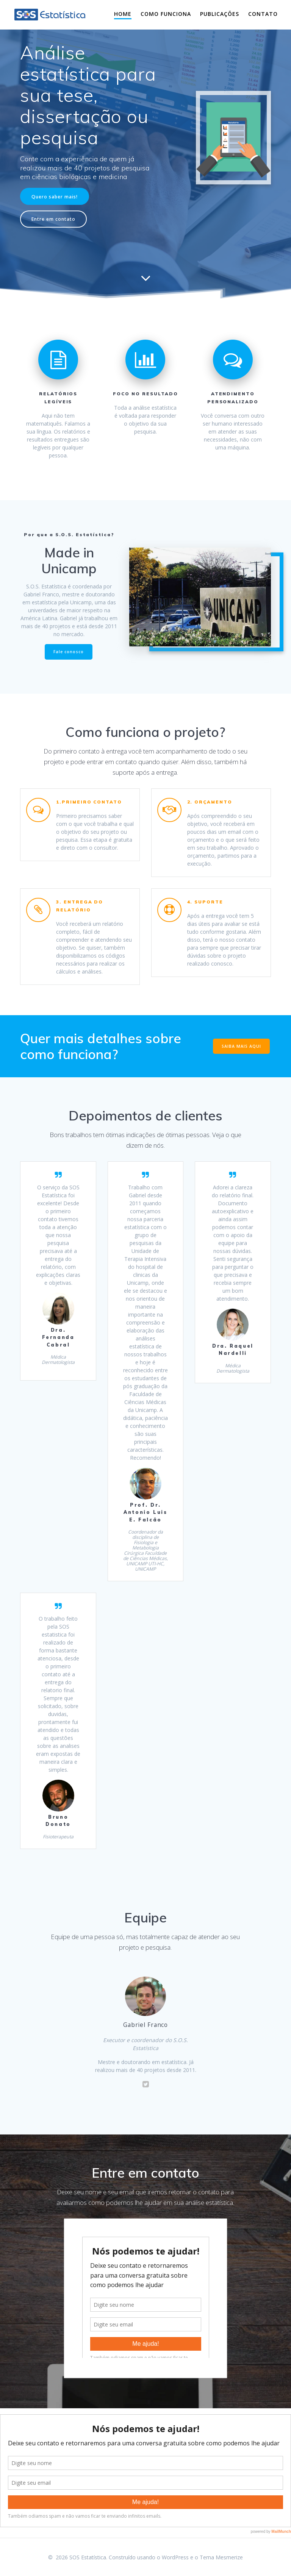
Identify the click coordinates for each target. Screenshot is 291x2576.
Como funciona (166, 13)
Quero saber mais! (54, 196)
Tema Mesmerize (221, 2557)
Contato (263, 13)
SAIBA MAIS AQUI (241, 1046)
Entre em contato (53, 219)
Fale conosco (68, 651)
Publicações (219, 13)
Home (122, 13)
